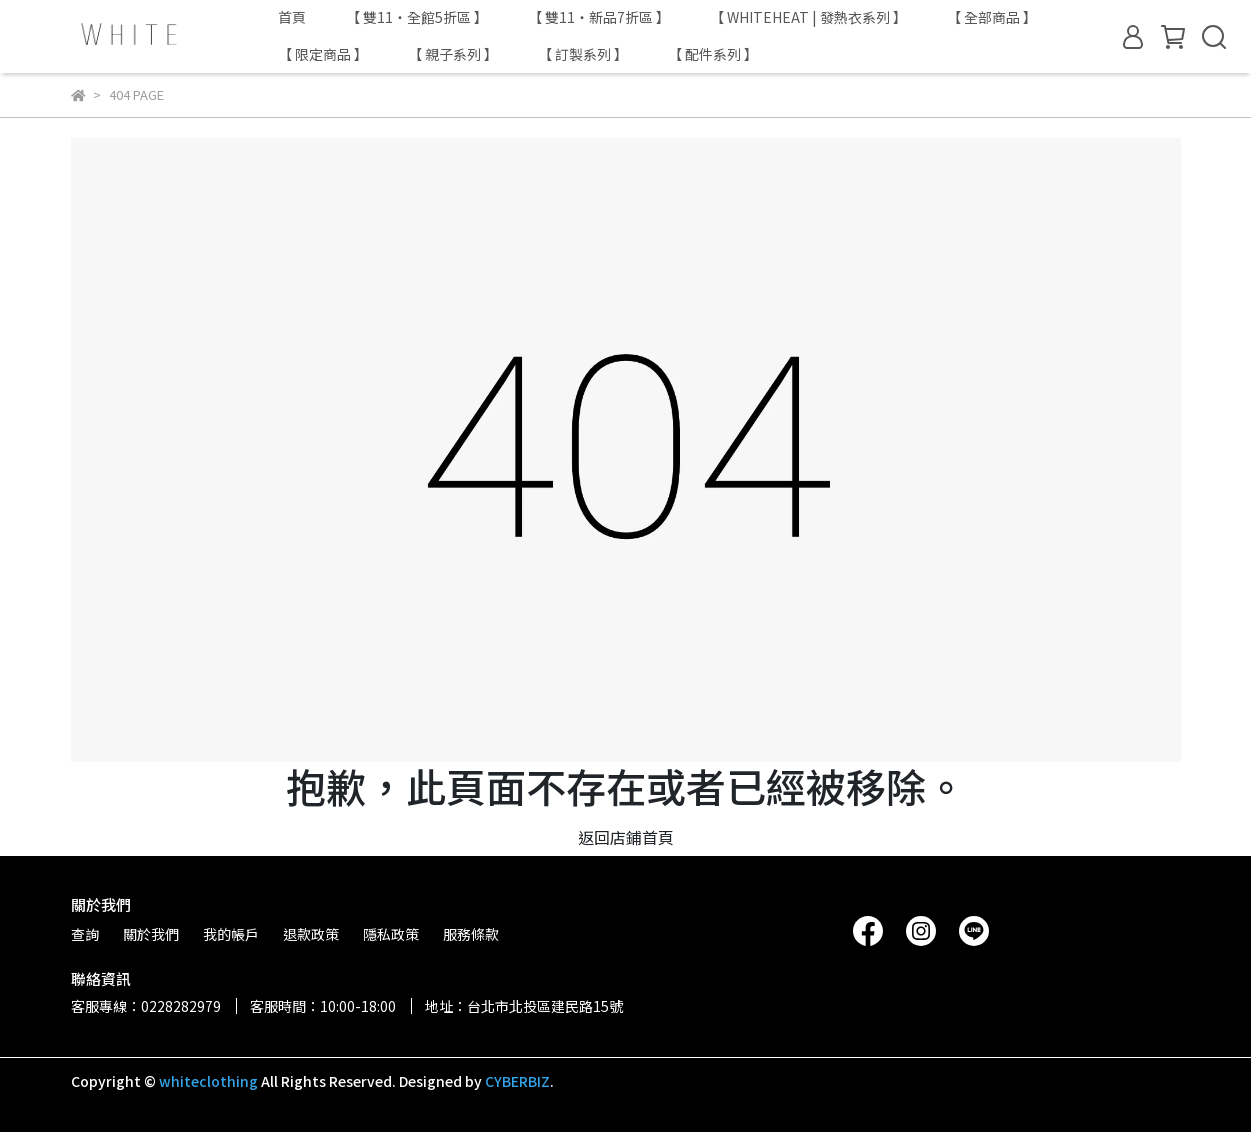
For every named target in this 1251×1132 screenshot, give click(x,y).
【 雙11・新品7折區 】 (599, 17)
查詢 (85, 934)
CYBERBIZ (517, 1081)
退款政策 (311, 934)
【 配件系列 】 (713, 54)
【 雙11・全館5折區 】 (417, 17)
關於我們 (151, 934)
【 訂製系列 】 (583, 54)
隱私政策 (391, 934)
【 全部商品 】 (992, 17)
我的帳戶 (231, 934)
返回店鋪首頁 (626, 837)
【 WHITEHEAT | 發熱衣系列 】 (808, 17)
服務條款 (471, 934)
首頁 (292, 17)
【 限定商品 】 (323, 54)
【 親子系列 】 (453, 54)
